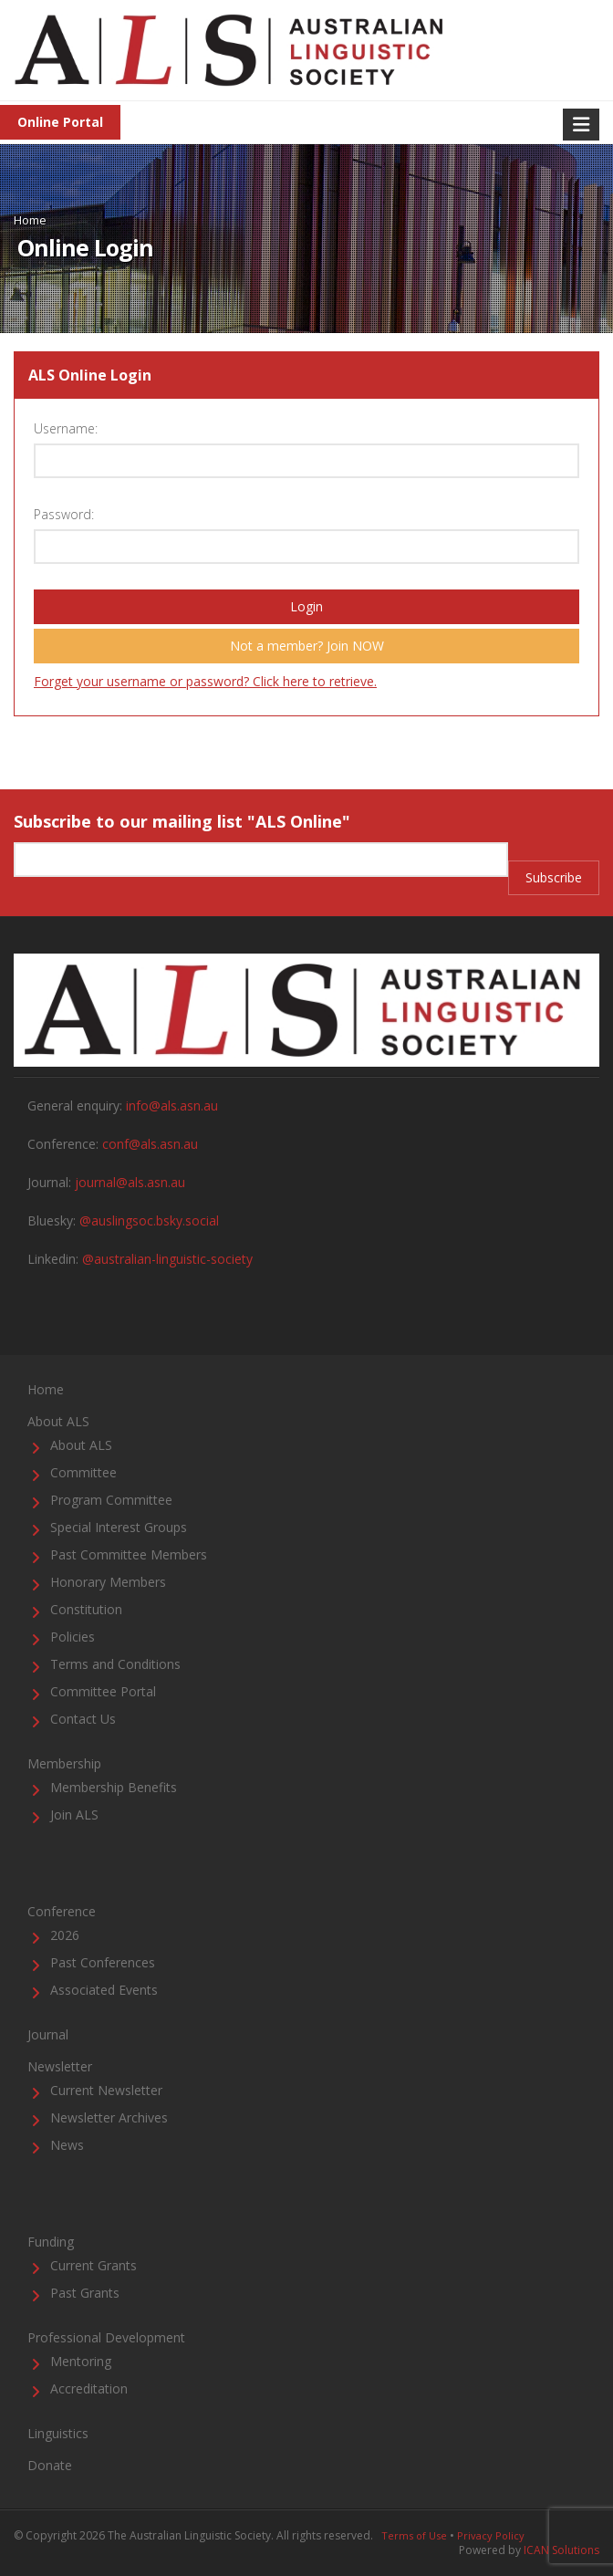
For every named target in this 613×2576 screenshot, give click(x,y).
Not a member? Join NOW (307, 645)
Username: (66, 428)
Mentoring (80, 2361)
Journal (47, 2034)
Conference (61, 1911)
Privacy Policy (491, 2535)
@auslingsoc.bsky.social (149, 1220)
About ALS (58, 1421)
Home (30, 220)
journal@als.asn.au (130, 1182)
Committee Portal (103, 1691)
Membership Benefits (113, 1787)
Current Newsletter (106, 2090)
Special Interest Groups (118, 1527)
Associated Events (104, 1989)
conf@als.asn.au (150, 1143)
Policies (72, 1636)
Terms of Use (414, 2535)
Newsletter (59, 2066)
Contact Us (83, 1718)
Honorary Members (108, 1581)
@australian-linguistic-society (167, 1258)
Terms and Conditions (115, 1664)
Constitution (86, 1609)
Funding (50, 2241)
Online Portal (60, 121)
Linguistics (57, 2433)
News (67, 2145)
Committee (83, 1472)
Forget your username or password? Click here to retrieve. (205, 681)
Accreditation (89, 2388)
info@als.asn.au (172, 1105)
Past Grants (84, 2292)
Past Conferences (102, 1962)
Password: (64, 514)
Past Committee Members (128, 1554)
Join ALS (74, 1814)
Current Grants (93, 2265)
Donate (49, 2465)
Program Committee (111, 1499)
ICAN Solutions (561, 2550)
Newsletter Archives (109, 2117)
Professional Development (106, 2337)
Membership (64, 1763)
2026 (64, 1935)
